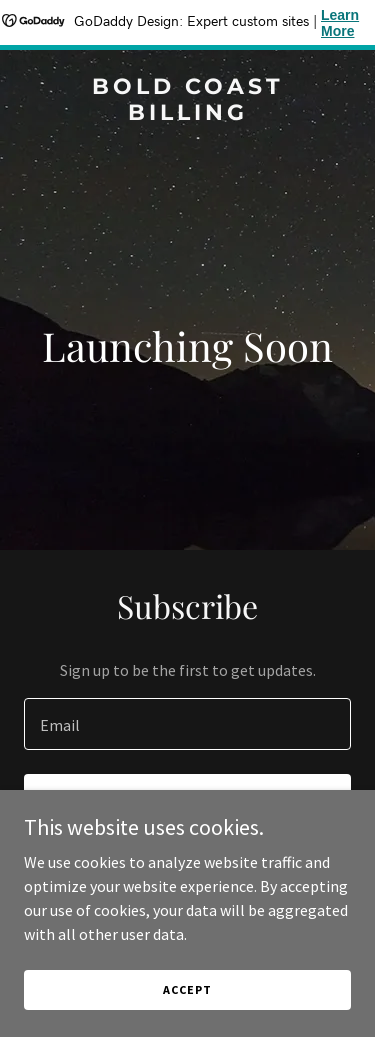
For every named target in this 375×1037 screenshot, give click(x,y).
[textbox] (187, 724)
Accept (187, 989)
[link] (187, 114)
